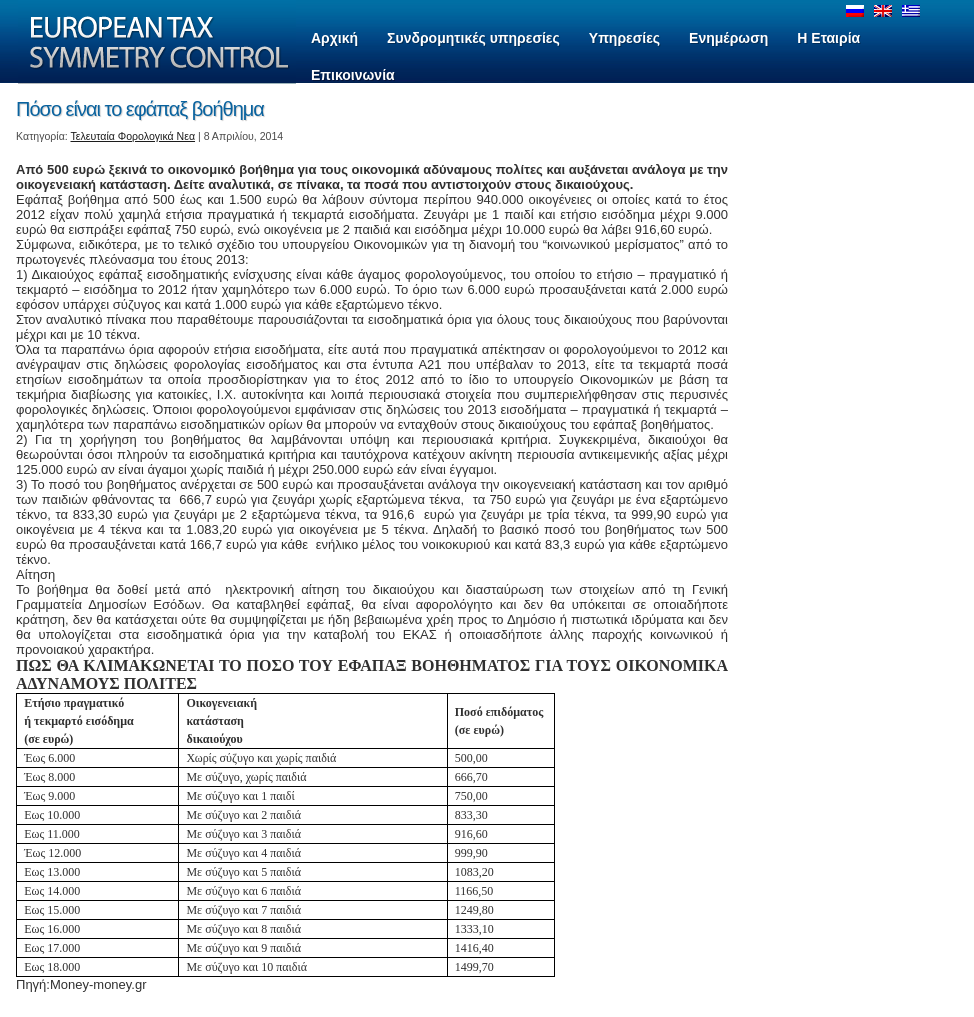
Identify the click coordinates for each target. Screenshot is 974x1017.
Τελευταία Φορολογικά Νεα (133, 136)
